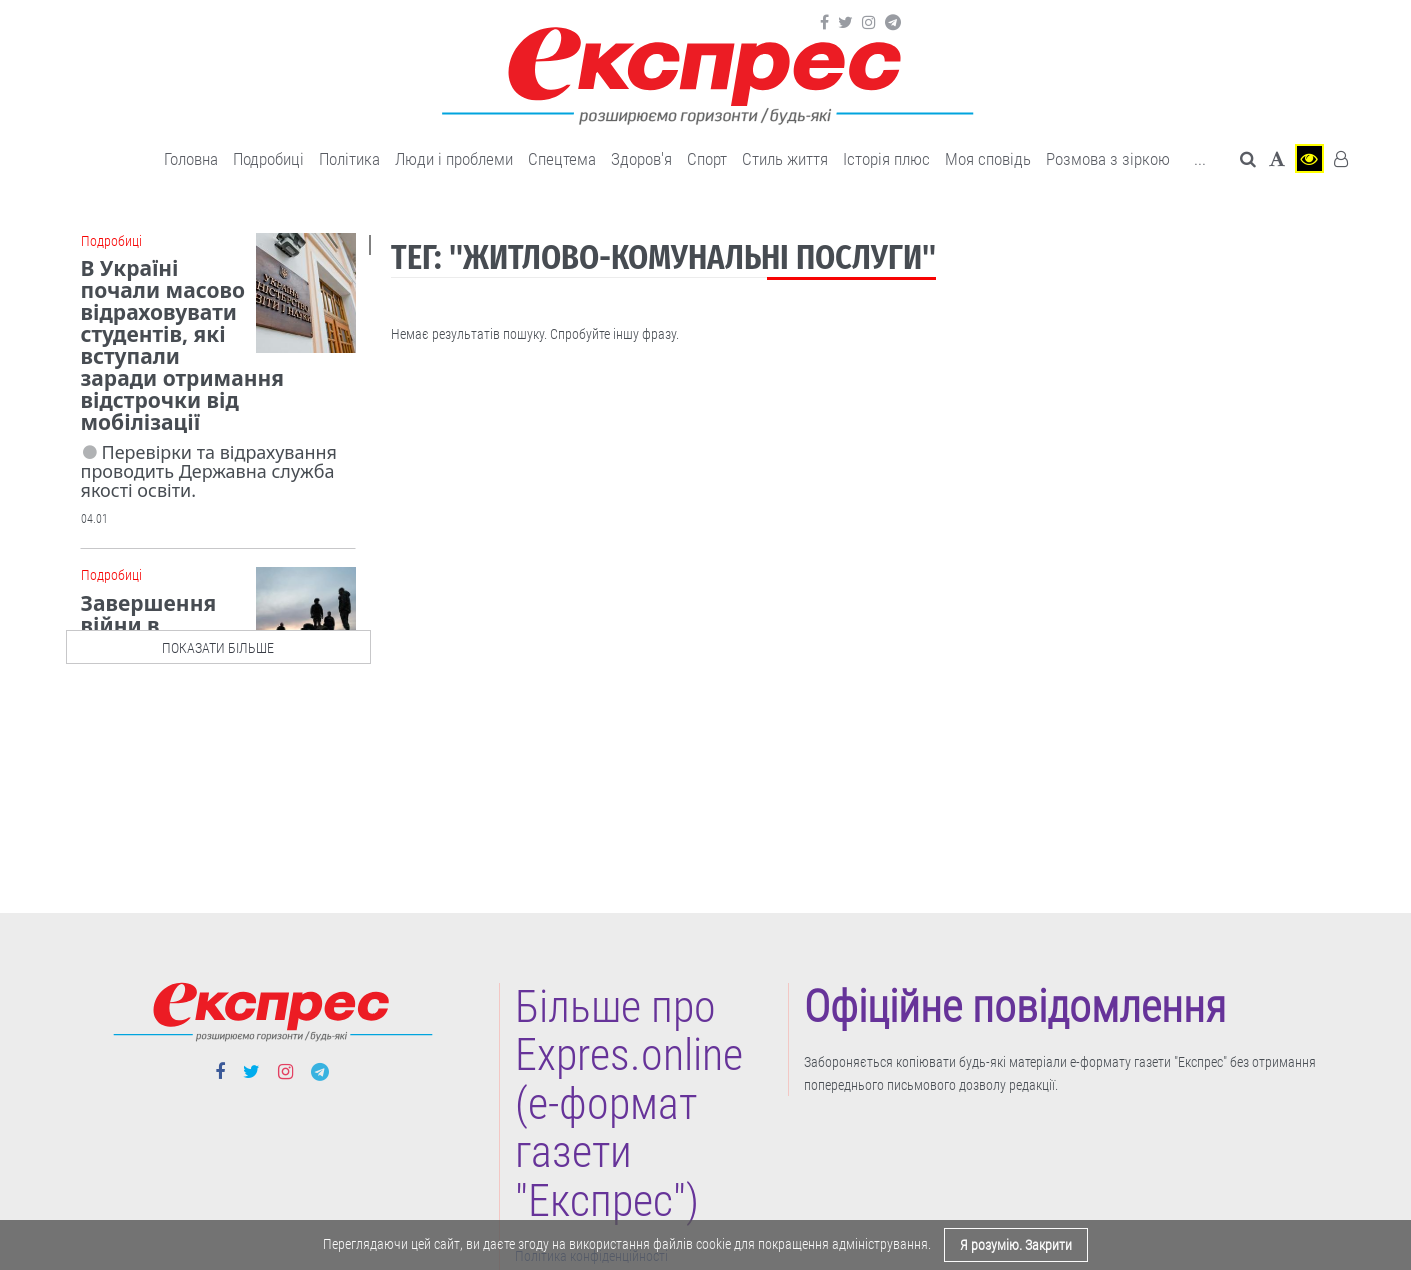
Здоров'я (641, 159)
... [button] (1200, 159)
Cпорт (707, 159)
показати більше (218, 648)
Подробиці (268, 159)
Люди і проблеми (454, 159)
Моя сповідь (988, 159)
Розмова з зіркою (1108, 159)
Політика (349, 159)
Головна (191, 159)
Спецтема (562, 159)
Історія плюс (886, 159)
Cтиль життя (785, 159)
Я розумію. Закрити (1016, 1245)
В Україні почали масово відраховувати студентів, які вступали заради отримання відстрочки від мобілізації (182, 345)
